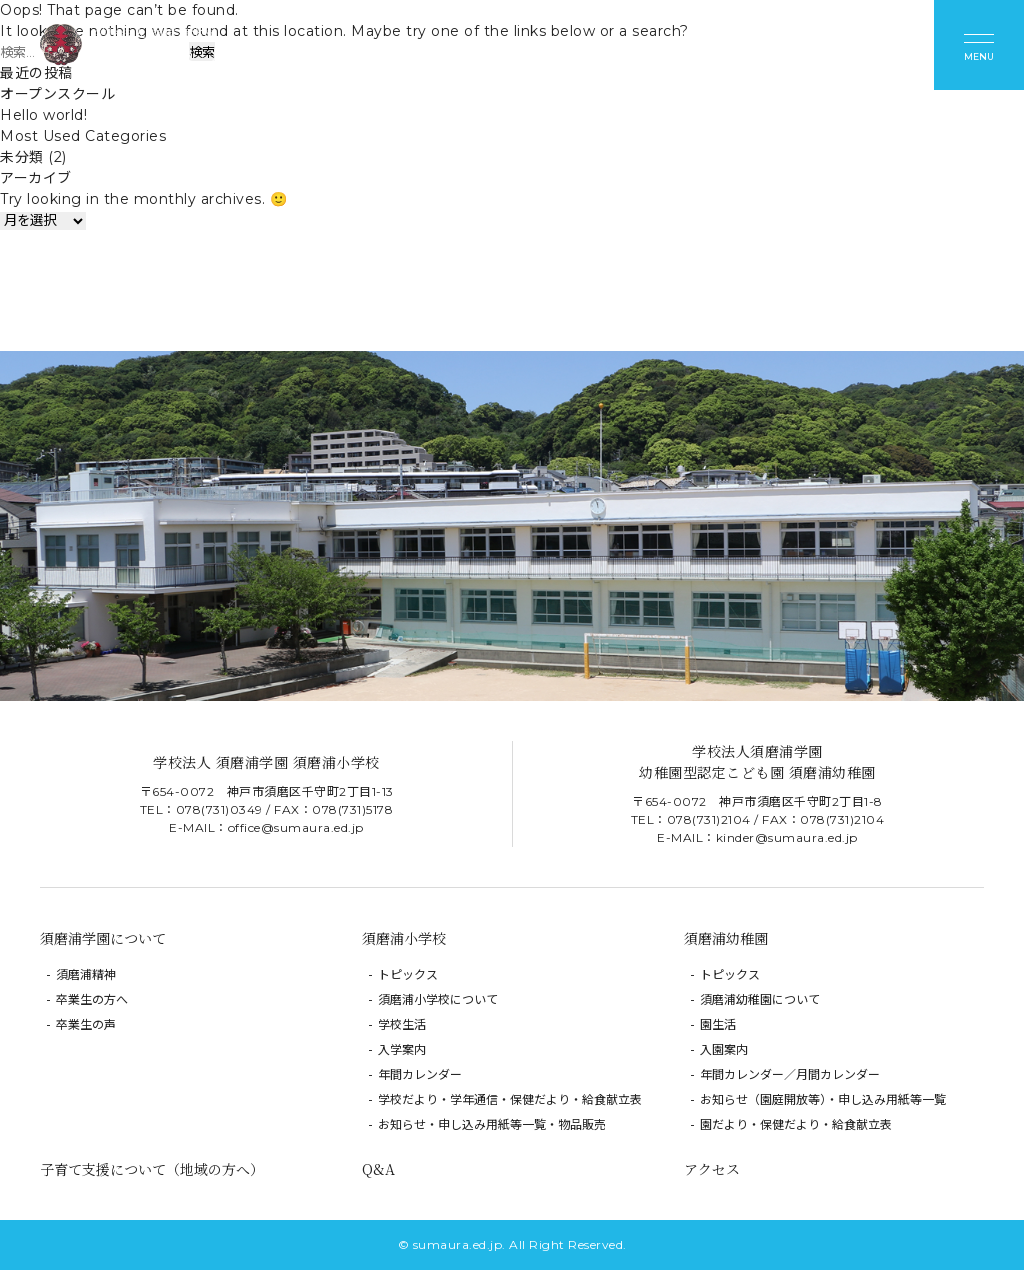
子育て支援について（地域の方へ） (152, 1169)
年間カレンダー (420, 1074)
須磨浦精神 (86, 974)
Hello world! (43, 115)
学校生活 (402, 1024)
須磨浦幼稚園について (760, 999)
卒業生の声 (86, 1024)
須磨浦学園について (103, 938)
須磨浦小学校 (404, 938)
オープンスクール (57, 94)
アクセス (712, 1169)
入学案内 (402, 1049)
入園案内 (724, 1049)
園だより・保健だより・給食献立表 (796, 1124)
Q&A (378, 1169)
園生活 (718, 1024)
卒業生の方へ (92, 999)
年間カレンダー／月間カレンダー (790, 1074)
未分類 (22, 157)
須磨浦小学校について (438, 999)
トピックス (408, 974)
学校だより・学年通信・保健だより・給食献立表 (510, 1099)
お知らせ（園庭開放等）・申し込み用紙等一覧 (823, 1099)
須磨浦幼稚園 (726, 938)
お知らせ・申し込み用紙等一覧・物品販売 (492, 1124)
